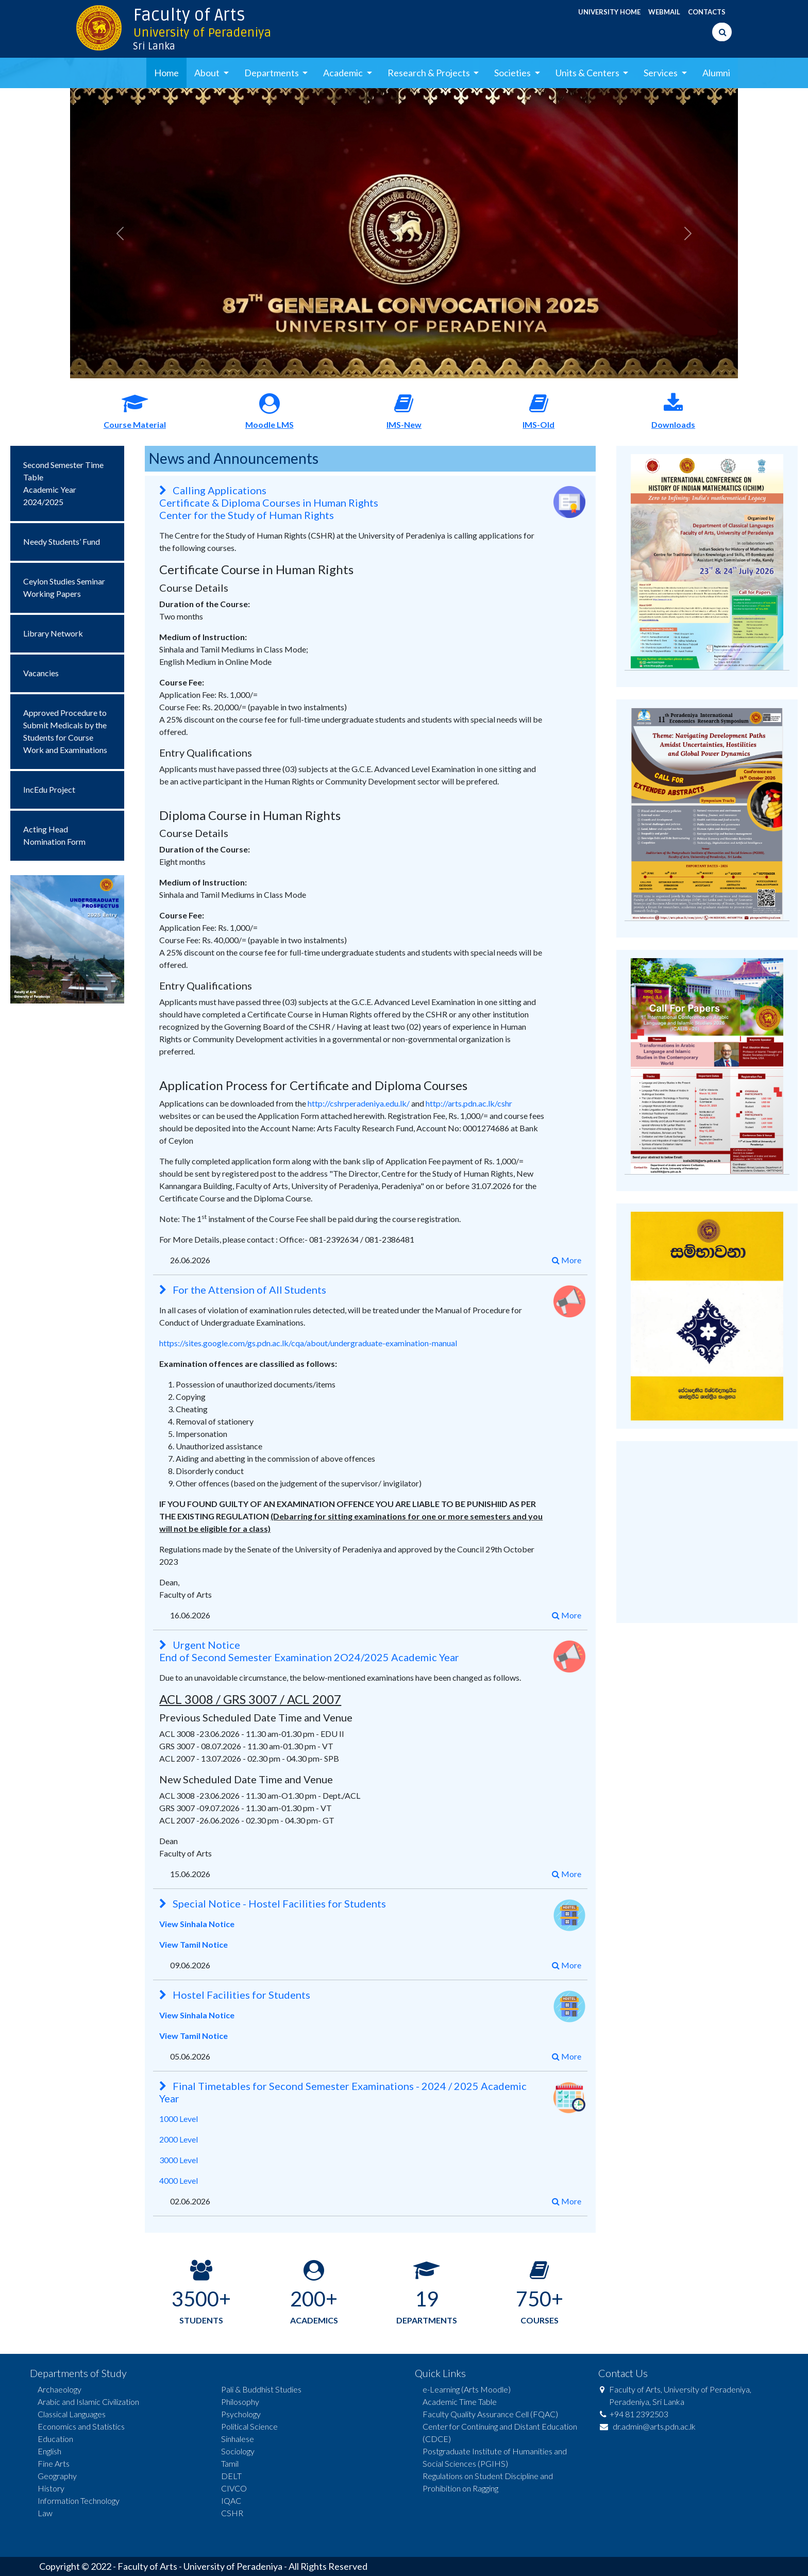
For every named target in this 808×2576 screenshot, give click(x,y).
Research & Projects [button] (430, 72)
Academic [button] (343, 72)
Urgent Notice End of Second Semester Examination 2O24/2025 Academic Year (309, 1650)
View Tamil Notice (193, 1944)
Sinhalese (237, 2439)
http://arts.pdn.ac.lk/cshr (469, 1103)
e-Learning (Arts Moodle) (467, 2389)
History (51, 2488)
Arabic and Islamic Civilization (88, 2401)
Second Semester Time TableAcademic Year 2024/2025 (63, 483)
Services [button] (661, 72)
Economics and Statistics (81, 2426)
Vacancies (41, 673)
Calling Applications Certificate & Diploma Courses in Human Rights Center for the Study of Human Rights (268, 502)
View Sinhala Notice (196, 1924)
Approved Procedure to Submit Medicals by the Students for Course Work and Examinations (65, 731)
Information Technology (79, 2500)
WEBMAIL (664, 12)
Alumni (716, 72)
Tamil (230, 2463)
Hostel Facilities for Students (234, 1994)
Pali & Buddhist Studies (261, 2389)
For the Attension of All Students (242, 1289)
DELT (231, 2476)
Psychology (241, 2414)
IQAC (231, 2500)
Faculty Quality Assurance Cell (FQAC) (490, 2414)
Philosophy (240, 2401)
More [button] (566, 1260)
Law (45, 2513)
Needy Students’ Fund (61, 541)
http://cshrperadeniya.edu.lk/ (359, 1103)
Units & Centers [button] (588, 72)
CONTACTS (707, 12)
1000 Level (178, 2118)
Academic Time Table (460, 2401)
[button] (120, 233)
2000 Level (178, 2139)
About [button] (207, 72)
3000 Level (178, 2160)
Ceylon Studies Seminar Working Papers (64, 587)
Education (55, 2439)
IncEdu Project (49, 789)
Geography (57, 2476)
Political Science (249, 2426)
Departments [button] (272, 72)
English (49, 2451)
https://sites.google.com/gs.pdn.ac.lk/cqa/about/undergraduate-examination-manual (308, 1343)
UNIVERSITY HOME (609, 12)
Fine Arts (54, 2463)
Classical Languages (72, 2414)
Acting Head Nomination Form (54, 835)
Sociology (238, 2451)
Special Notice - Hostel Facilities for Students (272, 1903)
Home (166, 72)
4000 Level (178, 2180)
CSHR (232, 2513)
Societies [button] (513, 72)
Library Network (53, 633)
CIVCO (234, 2488)
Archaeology (59, 2389)
